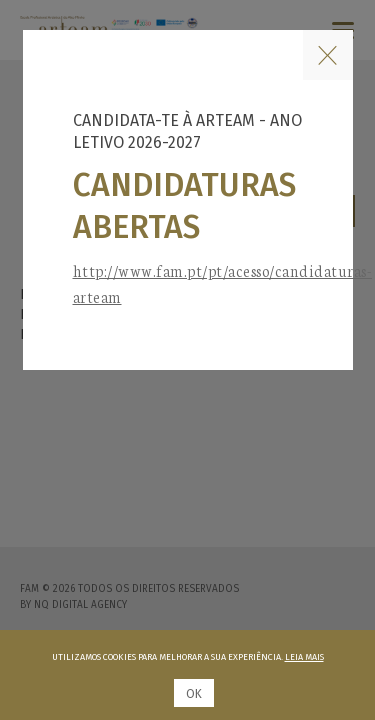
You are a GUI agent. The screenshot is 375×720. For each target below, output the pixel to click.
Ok (194, 694)
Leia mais (304, 657)
